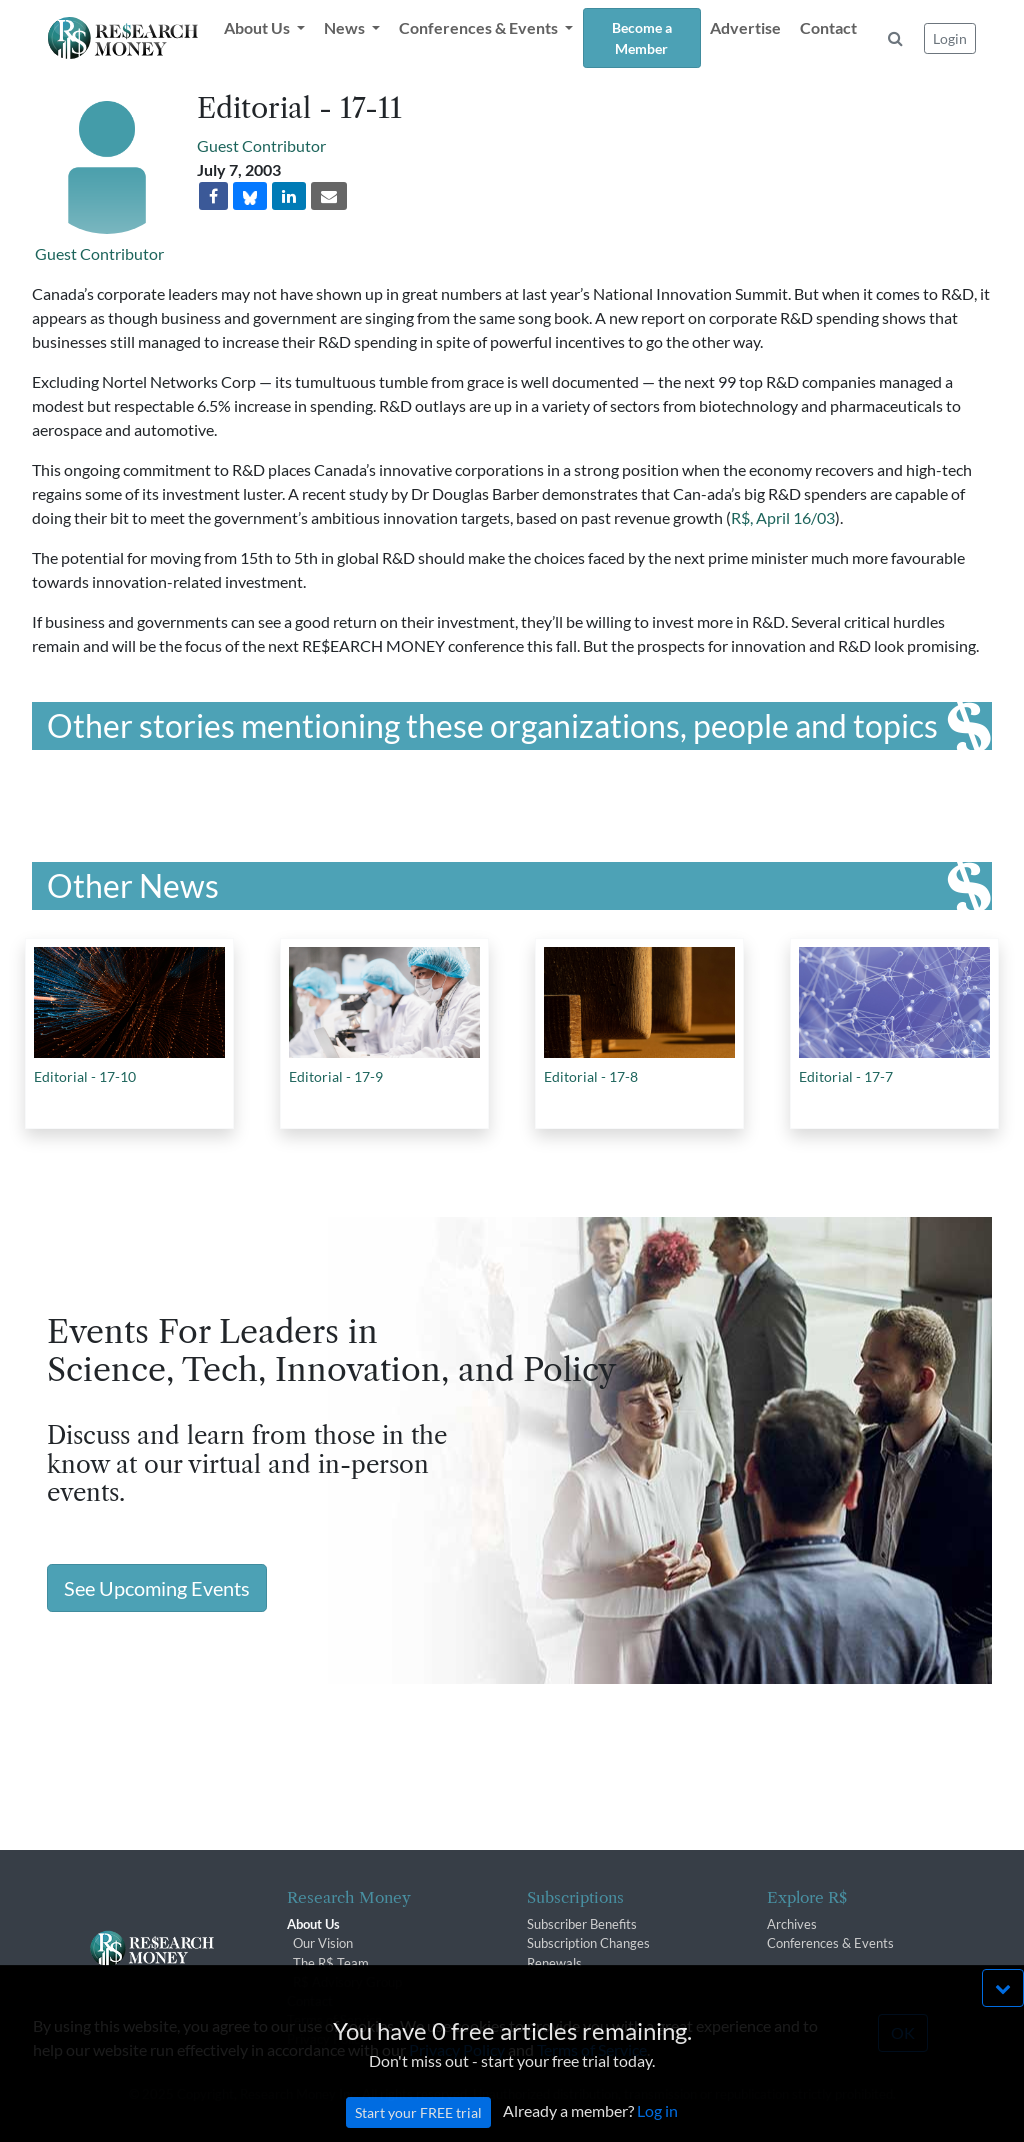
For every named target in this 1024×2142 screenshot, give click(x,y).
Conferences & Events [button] (480, 27)
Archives (792, 1924)
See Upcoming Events (157, 1588)
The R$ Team (331, 1963)
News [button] (346, 27)
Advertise (745, 27)
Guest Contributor (99, 253)
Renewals (554, 1963)
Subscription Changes (588, 1943)
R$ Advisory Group (347, 1982)
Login (950, 38)
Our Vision (323, 1943)
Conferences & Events (830, 1943)
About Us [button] (258, 27)
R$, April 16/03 (783, 517)
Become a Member (642, 38)
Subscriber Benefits (582, 1924)
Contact (828, 27)
